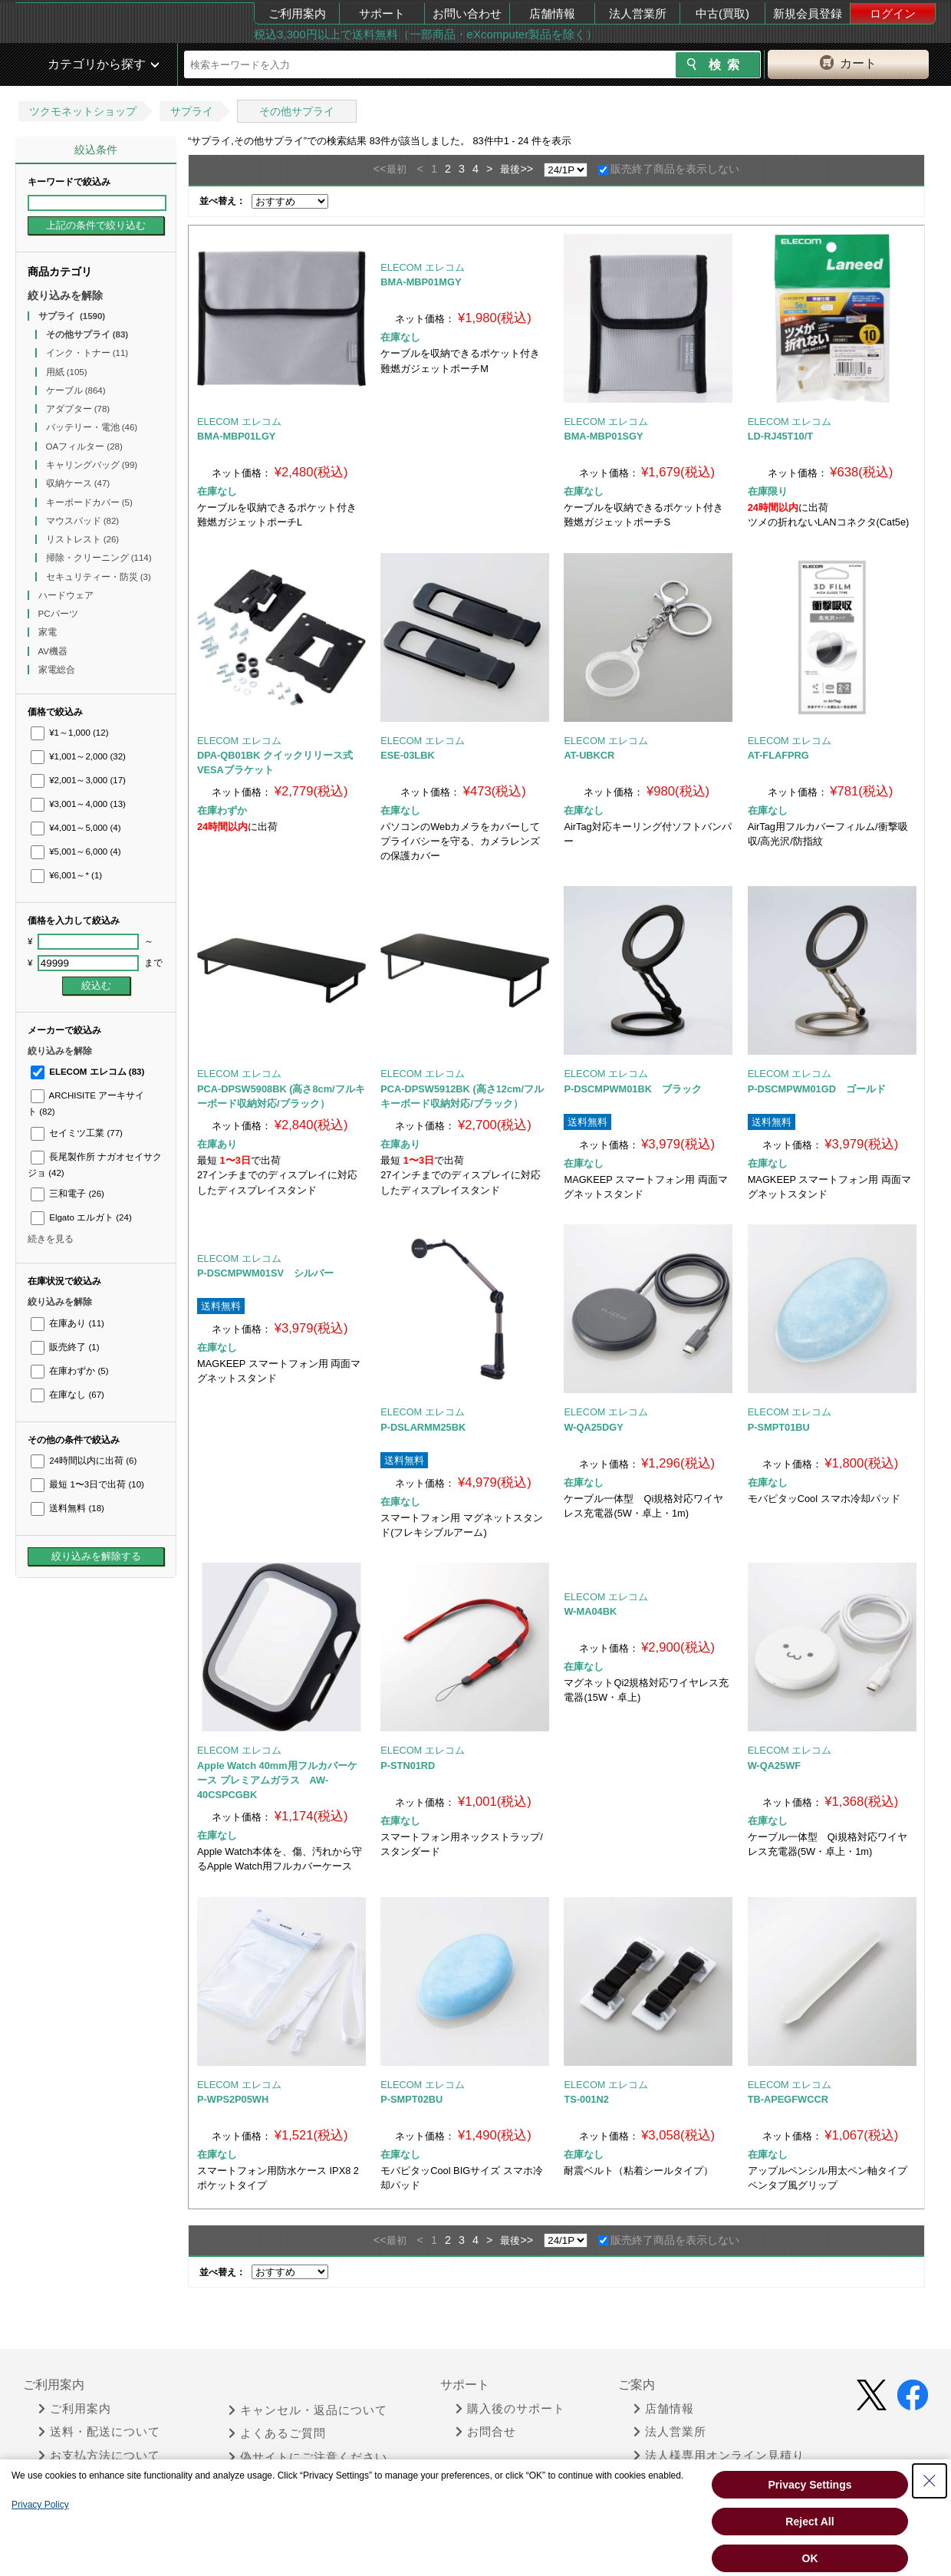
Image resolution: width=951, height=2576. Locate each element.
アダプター (78, 408)
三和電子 (67, 1193)
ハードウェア (67, 595)
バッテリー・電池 (92, 427)
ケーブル (76, 390)
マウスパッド (83, 520)
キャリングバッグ (92, 464)
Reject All (809, 2521)
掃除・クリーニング (99, 557)
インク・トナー (87, 352)
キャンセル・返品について (308, 2410)
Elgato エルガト (81, 1217)
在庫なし (67, 1394)
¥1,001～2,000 (78, 756)
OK (810, 2558)
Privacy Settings (810, 2485)
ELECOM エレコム (87, 1071)
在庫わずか (69, 1370)
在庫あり (67, 1323)
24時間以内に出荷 (84, 1460)
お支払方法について (99, 2455)
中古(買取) (722, 13)
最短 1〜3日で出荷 (87, 1484)
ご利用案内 (297, 13)
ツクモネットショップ (83, 111)
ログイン (893, 13)
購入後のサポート (510, 2409)
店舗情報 (552, 13)
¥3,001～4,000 (78, 804)
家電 (48, 632)
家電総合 (57, 669)
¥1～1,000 (70, 732)
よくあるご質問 (277, 2433)
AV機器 (54, 651)
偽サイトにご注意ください (308, 2457)
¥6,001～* (66, 875)
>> (526, 169)
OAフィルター (84, 446)
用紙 (66, 372)
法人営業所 (637, 13)
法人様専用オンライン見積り (719, 2455)
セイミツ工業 (77, 1133)
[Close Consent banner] (929, 2481)
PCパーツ (59, 613)
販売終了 (65, 1347)
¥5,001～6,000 (76, 851)
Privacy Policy (40, 2504)
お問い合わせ (467, 13)
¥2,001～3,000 (78, 780)
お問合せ (486, 2432)
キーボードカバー (89, 502)
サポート (382, 13)
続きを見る (51, 1239)
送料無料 (67, 1508)
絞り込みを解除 (65, 295)
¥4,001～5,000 (76, 827)
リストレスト (83, 539)
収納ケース (78, 483)
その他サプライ (296, 111)
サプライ (191, 111)
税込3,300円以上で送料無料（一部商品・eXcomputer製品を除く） (425, 34)
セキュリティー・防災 (98, 576)
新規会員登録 (807, 13)
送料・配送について (99, 2432)
